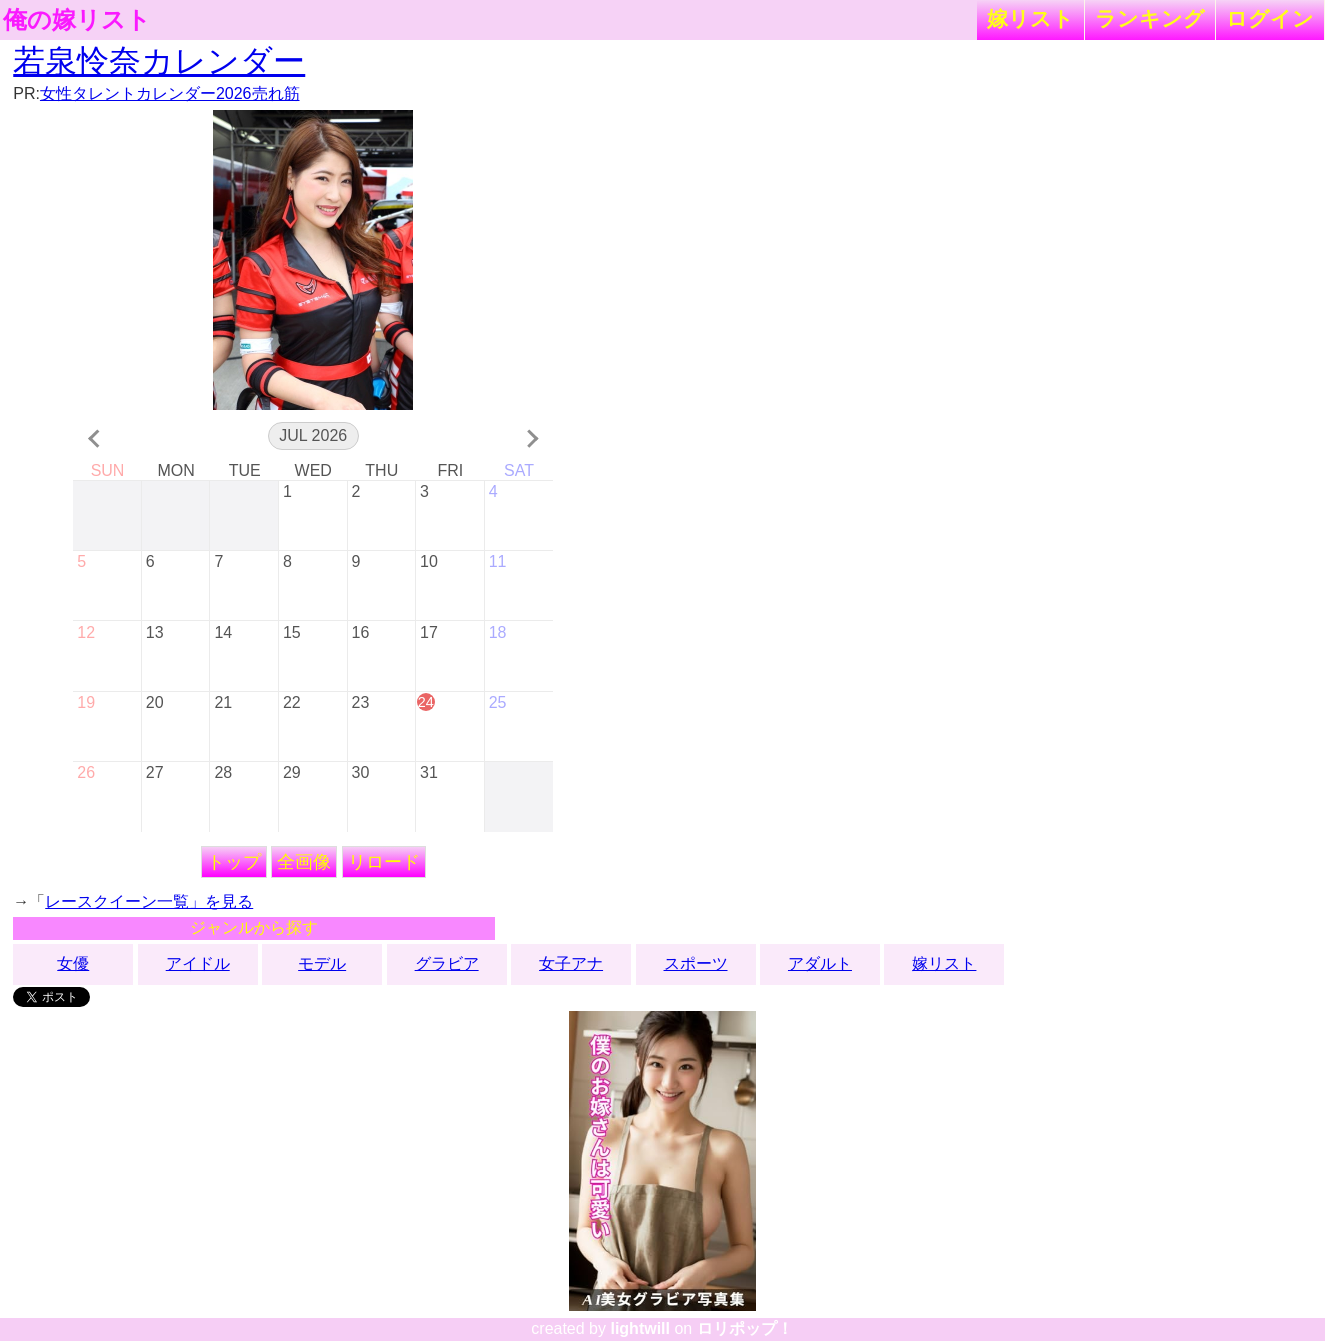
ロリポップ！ (745, 1328)
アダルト (820, 963)
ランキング (1150, 18)
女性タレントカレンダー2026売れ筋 (170, 93)
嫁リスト (1030, 18)
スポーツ (696, 963)
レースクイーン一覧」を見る (149, 901)
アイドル (198, 963)
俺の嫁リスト (77, 20)
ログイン (1270, 18)
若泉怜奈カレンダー (159, 61)
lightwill (640, 1328)
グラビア (447, 963)
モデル (322, 963)
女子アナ (571, 963)
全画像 (304, 862)
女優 (73, 963)
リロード (384, 862)
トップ (234, 862)
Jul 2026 (313, 435)
